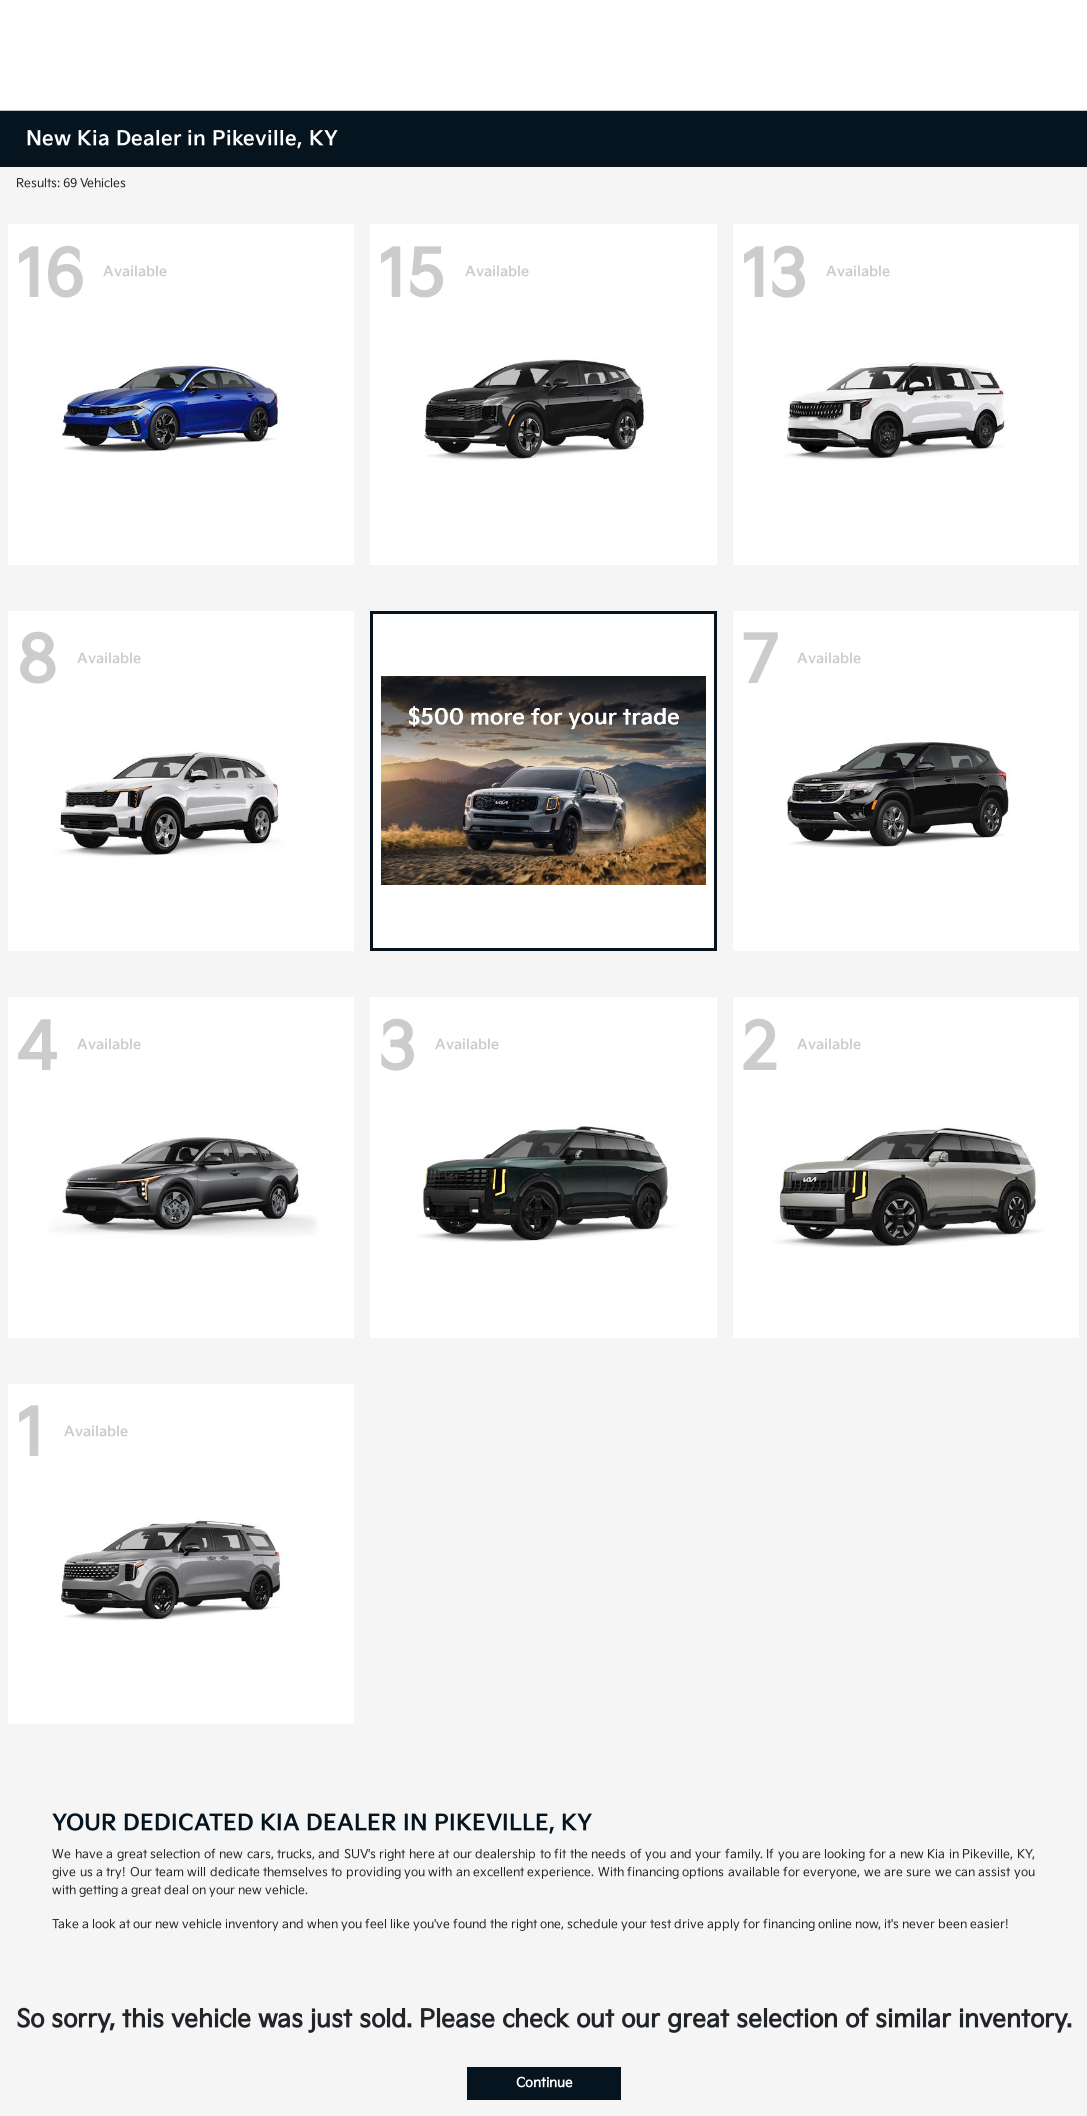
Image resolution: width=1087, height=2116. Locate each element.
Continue (544, 2083)
